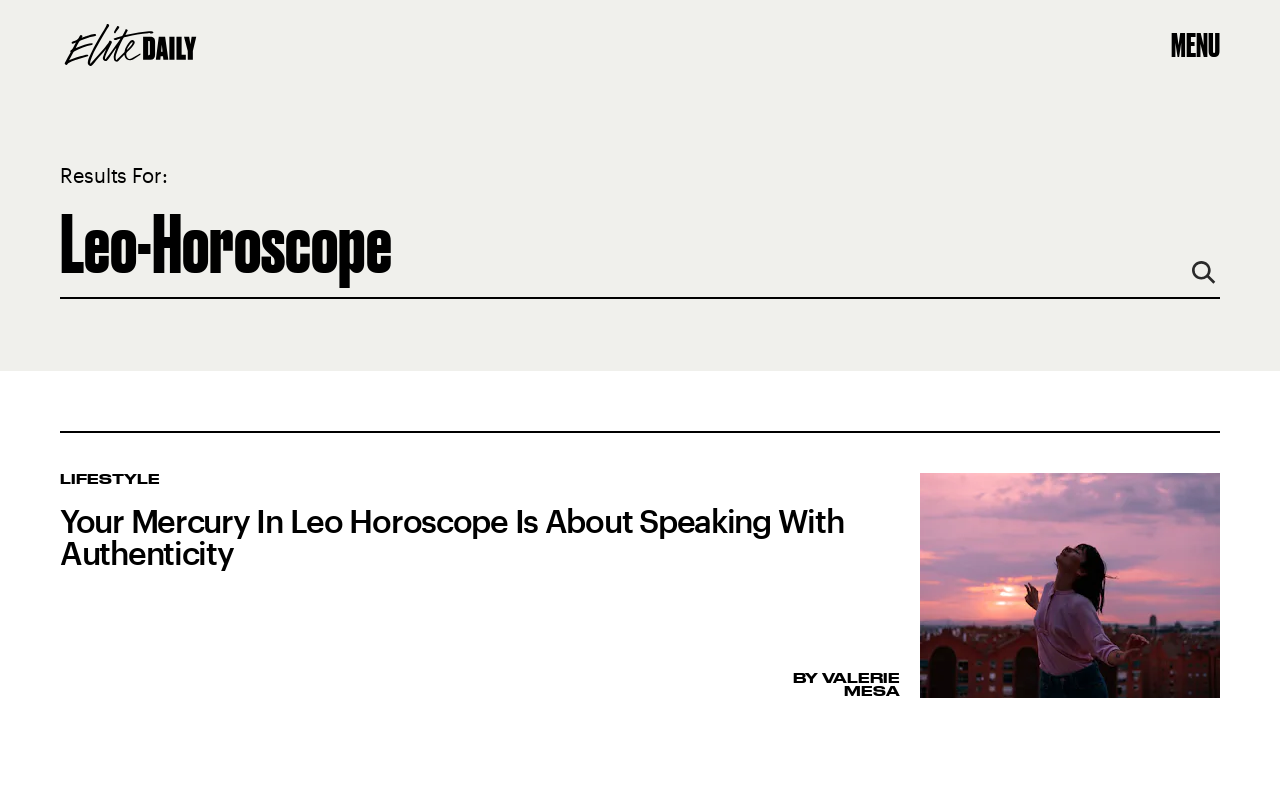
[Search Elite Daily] (640, 243)
